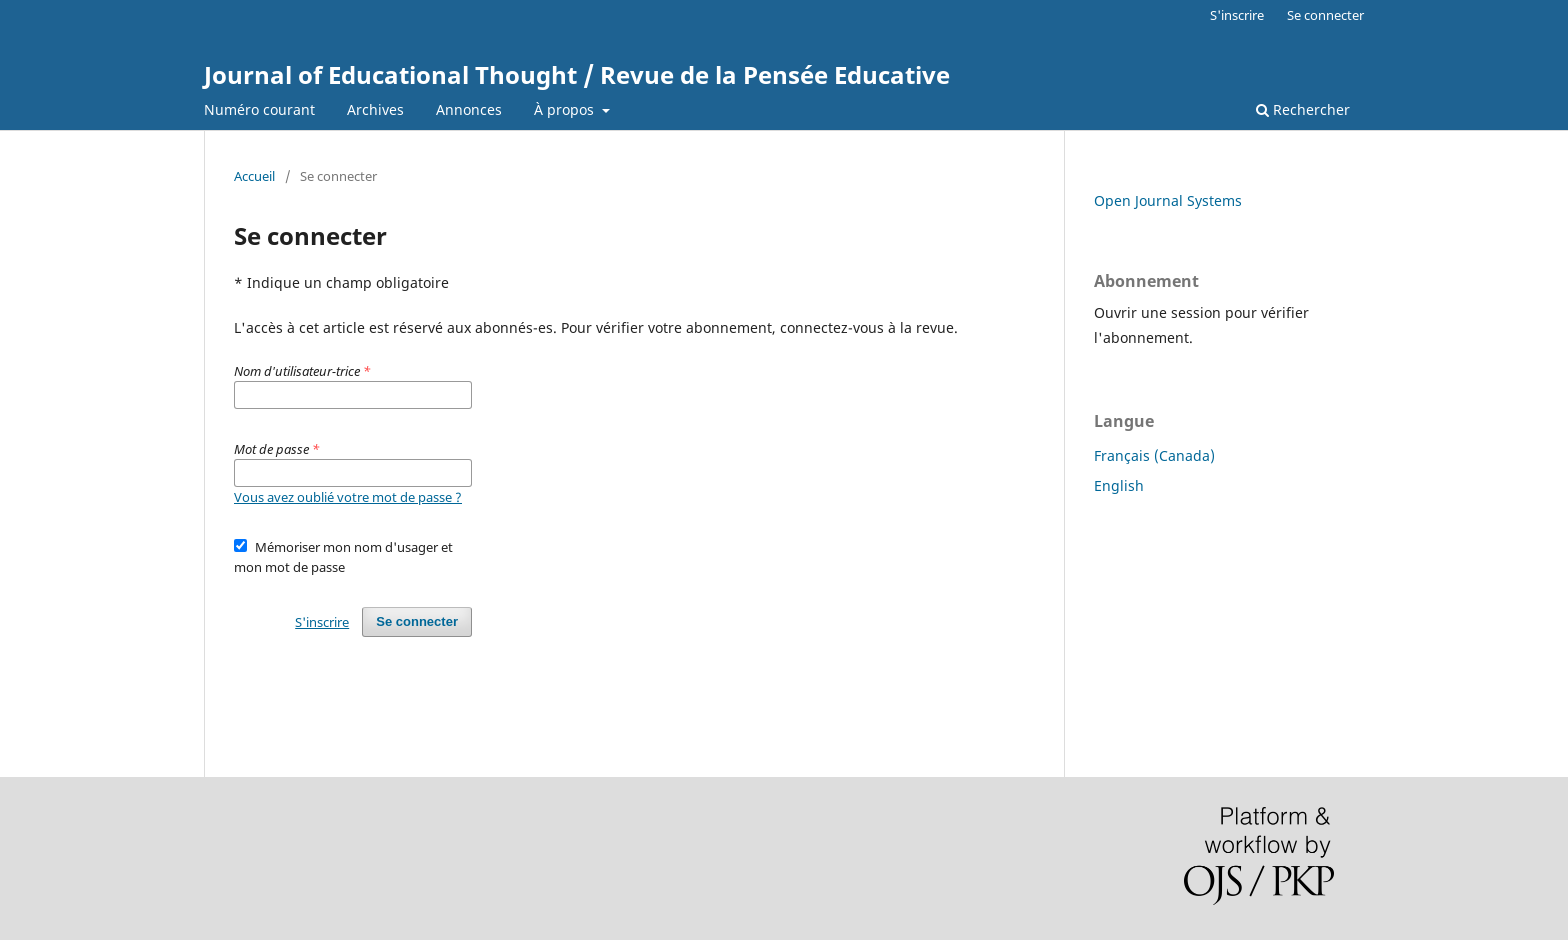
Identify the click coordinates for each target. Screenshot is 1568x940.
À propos (566, 109)
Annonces (469, 109)
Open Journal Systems (1168, 200)
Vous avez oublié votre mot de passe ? (348, 497)
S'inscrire (1237, 15)
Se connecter (1325, 15)
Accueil (254, 176)
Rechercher (1303, 109)
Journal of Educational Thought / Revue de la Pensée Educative (577, 74)
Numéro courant (259, 109)
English (1119, 485)
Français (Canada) (1154, 455)
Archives (375, 109)
